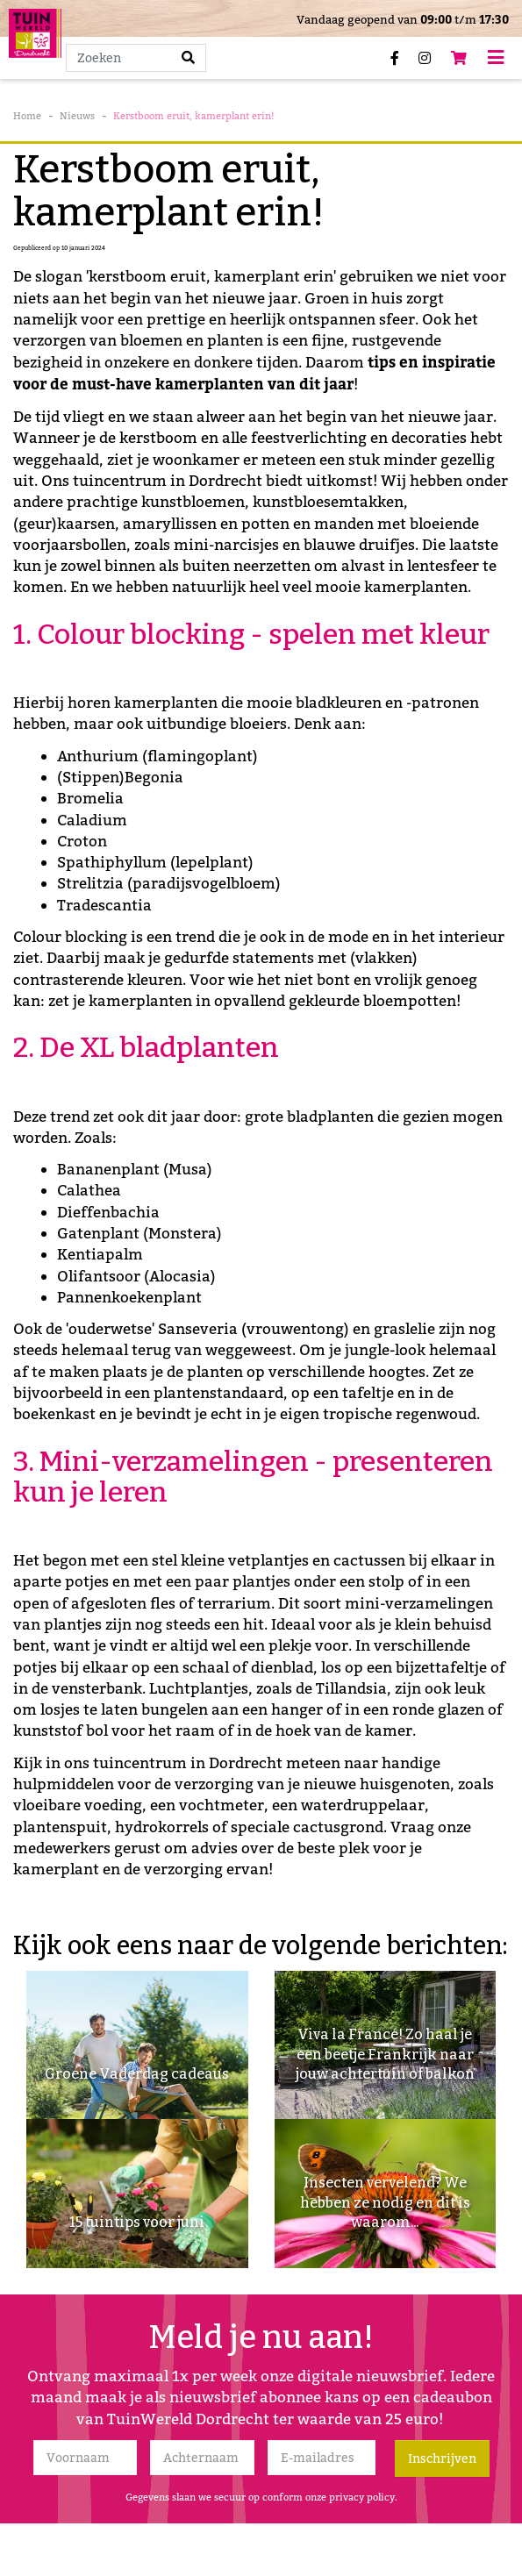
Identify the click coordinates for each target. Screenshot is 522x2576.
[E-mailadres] (321, 2457)
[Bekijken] (458, 57)
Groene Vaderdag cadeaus (137, 2074)
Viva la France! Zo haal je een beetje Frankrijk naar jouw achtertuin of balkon (385, 2054)
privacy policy (362, 2497)
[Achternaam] (202, 2457)
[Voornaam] (85, 2457)
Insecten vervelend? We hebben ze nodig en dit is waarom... (385, 2202)
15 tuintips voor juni (136, 2222)
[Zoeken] (136, 58)
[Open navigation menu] (496, 57)
